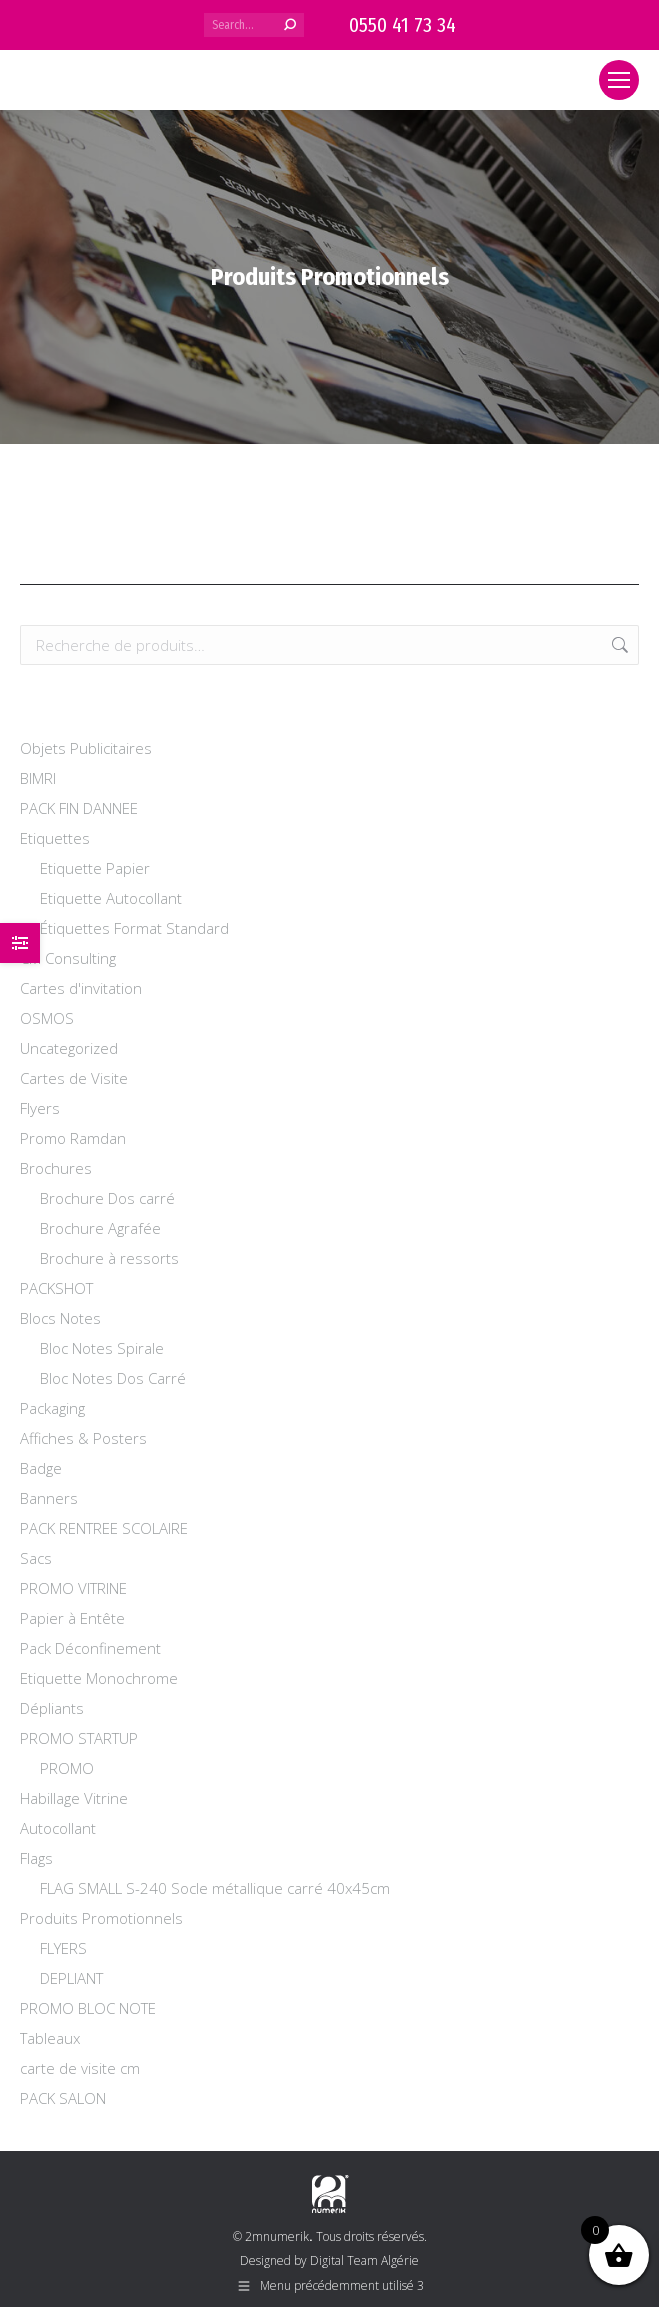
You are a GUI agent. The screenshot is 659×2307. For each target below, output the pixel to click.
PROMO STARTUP (79, 1738)
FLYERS (63, 1948)
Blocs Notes (60, 1318)
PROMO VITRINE (73, 1588)
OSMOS (47, 1018)
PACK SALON (63, 2098)
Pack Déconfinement (90, 1648)
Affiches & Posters (83, 1438)
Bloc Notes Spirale (102, 1348)
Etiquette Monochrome (99, 1678)
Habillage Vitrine (74, 1798)
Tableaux (50, 2038)
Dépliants (52, 1708)
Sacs (36, 1558)
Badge (41, 1468)
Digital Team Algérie (364, 2260)
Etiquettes (55, 838)
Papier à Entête (72, 1618)
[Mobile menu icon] (619, 80)
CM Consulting (68, 958)
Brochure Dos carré (107, 1198)
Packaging (52, 1408)
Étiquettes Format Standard (134, 928)
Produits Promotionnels (101, 1918)
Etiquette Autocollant (111, 898)
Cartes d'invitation (81, 988)
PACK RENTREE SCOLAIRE (104, 1528)
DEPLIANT (71, 1978)
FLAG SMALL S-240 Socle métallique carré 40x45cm (215, 1888)
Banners (49, 1498)
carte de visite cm (80, 2068)
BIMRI (38, 778)
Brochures (56, 1168)
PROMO (67, 1768)
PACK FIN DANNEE (79, 808)
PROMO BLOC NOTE (88, 2008)
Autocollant (58, 1828)
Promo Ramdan (73, 1138)
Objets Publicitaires (86, 748)
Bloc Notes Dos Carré (113, 1378)
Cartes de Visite (74, 1078)
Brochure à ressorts (109, 1258)
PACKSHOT (56, 1288)
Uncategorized (69, 1048)
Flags (36, 1858)
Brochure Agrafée (100, 1228)
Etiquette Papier (95, 868)
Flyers (40, 1108)
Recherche (618, 645)
